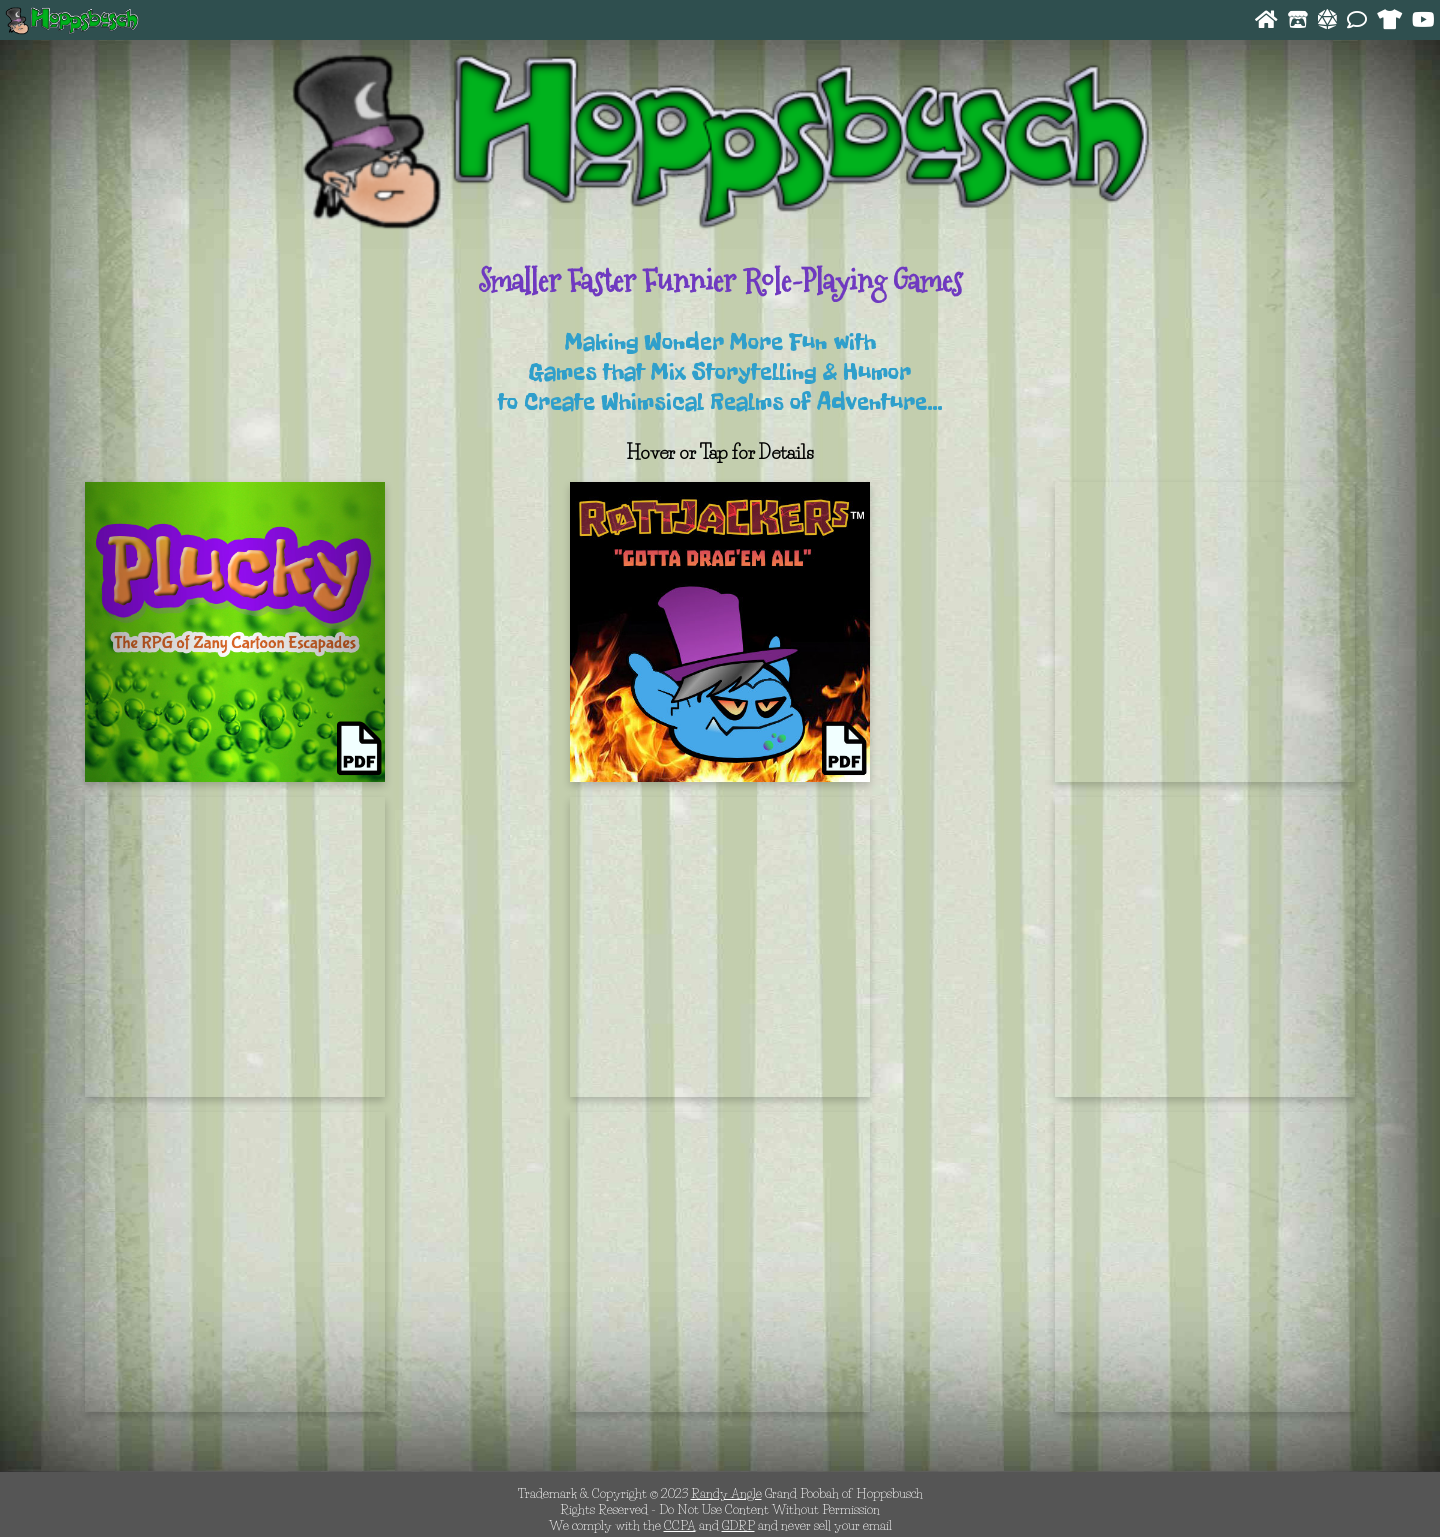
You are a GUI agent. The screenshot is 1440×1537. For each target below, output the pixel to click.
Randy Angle (726, 1493)
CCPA (680, 1525)
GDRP (738, 1525)
